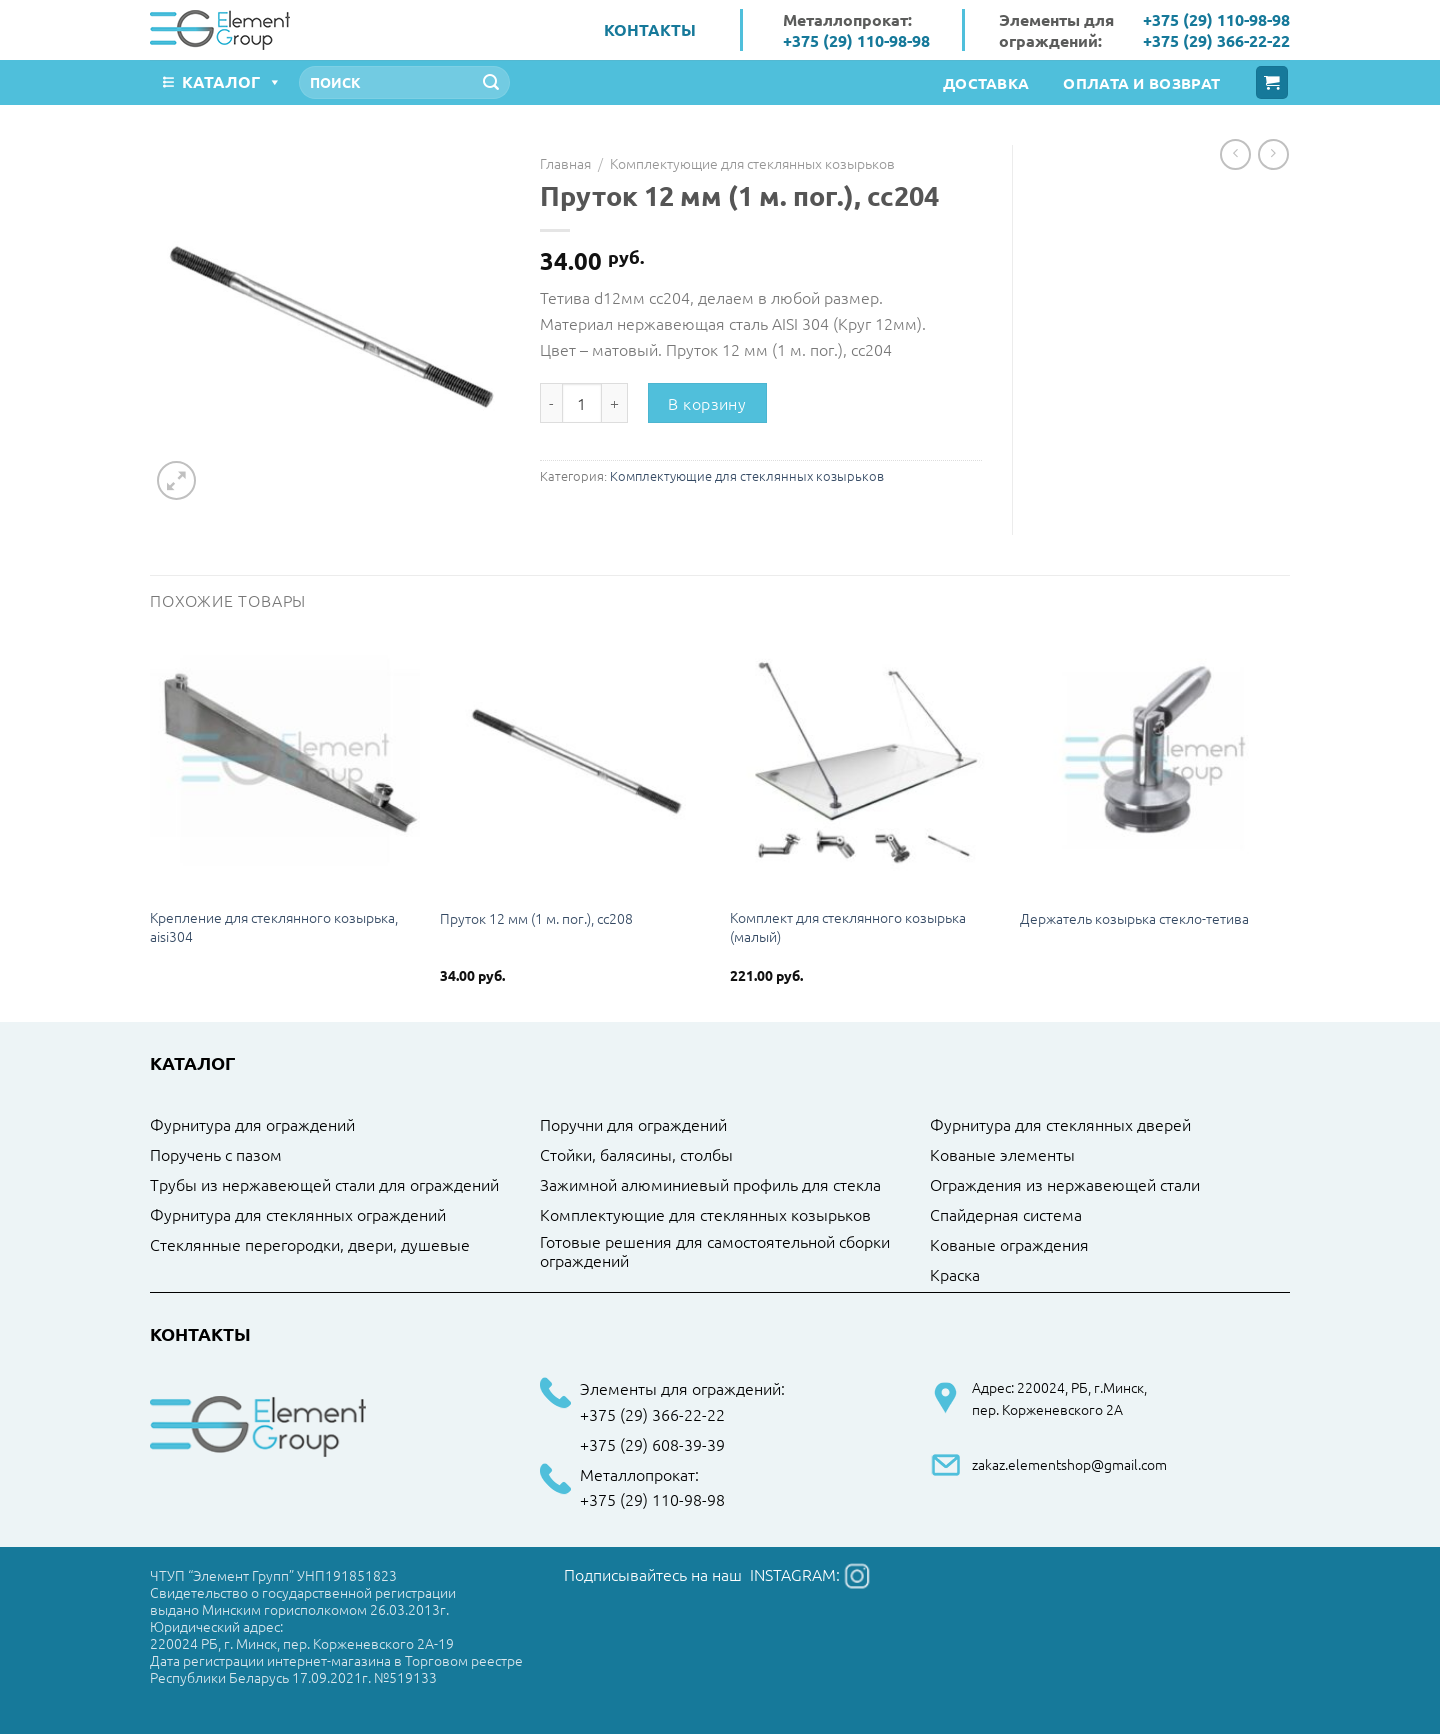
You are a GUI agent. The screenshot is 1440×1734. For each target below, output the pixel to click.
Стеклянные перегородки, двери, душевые (310, 1245)
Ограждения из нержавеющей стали (1065, 1185)
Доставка (986, 83)
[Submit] (491, 83)
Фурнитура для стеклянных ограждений (298, 1215)
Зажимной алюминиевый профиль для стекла (710, 1185)
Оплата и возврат (1141, 83)
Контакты (650, 29)
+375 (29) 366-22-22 (1216, 40)
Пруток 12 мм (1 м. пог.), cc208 (536, 918)
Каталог (232, 81)
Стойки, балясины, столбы (636, 1155)
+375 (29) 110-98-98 (856, 40)
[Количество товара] (582, 403)
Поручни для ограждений (633, 1125)
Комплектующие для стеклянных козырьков (752, 163)
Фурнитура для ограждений (252, 1125)
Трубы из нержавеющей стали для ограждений (324, 1185)
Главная (565, 163)
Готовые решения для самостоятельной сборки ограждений (715, 1251)
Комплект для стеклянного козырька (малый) (848, 926)
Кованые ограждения (1009, 1245)
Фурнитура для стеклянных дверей (1060, 1125)
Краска (955, 1275)
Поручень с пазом (216, 1155)
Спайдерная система (1006, 1215)
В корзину (707, 403)
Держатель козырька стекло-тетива (1134, 918)
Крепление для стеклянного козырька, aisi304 (274, 926)
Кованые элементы (1002, 1155)
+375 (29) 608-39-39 (652, 1445)
